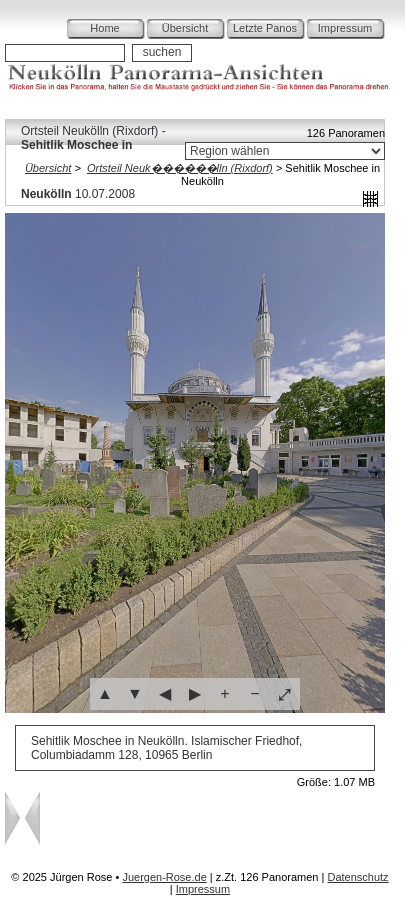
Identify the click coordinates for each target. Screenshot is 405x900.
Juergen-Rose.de (164, 877)
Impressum (345, 28)
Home (104, 28)
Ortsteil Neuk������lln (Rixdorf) (180, 168)
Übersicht (185, 28)
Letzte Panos (265, 28)
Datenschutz (357, 877)
